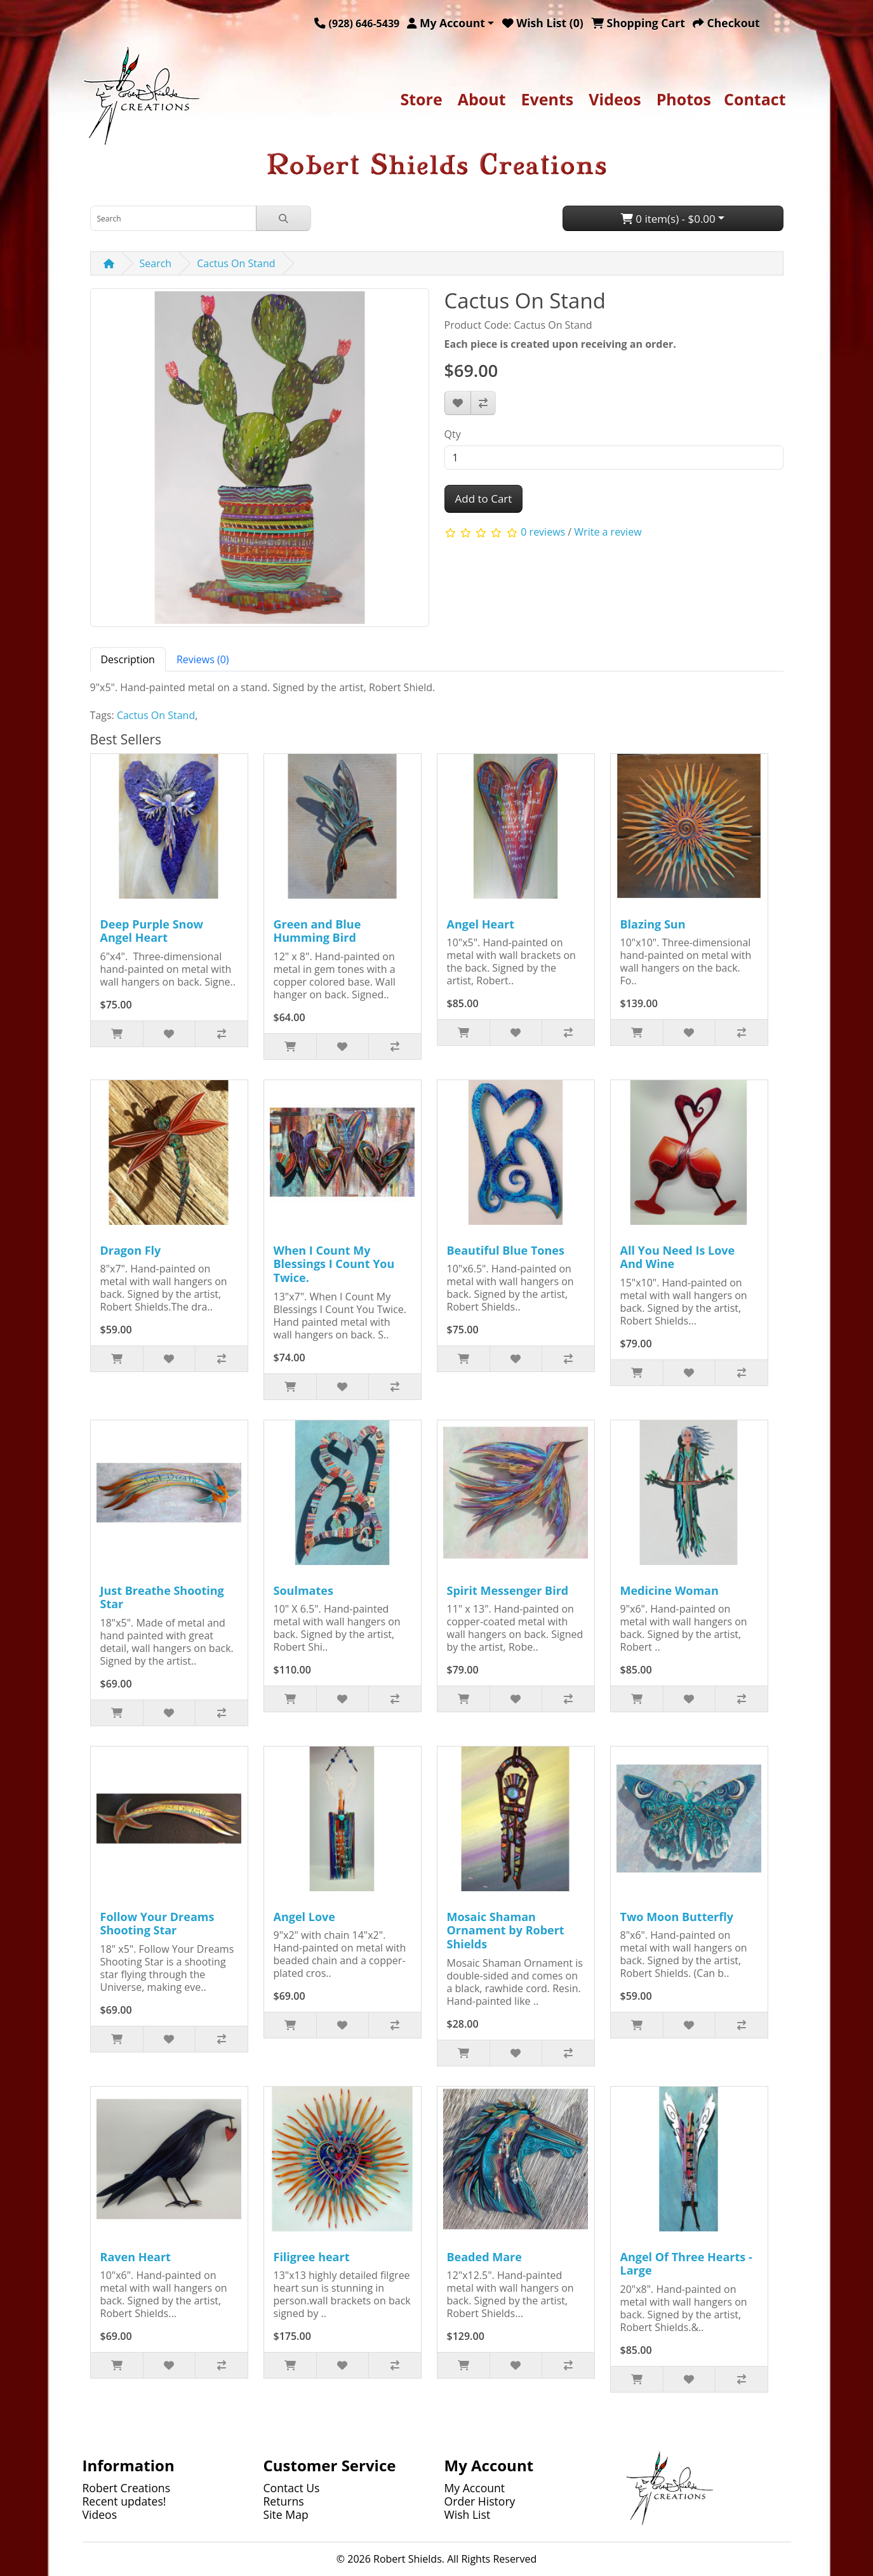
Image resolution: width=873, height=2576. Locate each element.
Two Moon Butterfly (676, 1916)
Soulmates (303, 1590)
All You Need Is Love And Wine (677, 1257)
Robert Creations (127, 2487)
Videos (615, 99)
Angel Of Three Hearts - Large (686, 2263)
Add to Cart (483, 498)
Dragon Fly (130, 1250)
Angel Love (304, 1916)
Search (156, 263)
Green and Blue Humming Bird (317, 931)
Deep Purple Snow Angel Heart (151, 931)
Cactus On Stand (236, 263)
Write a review (607, 532)
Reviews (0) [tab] (203, 659)
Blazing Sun (653, 924)
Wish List (467, 2514)
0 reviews (543, 532)
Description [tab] (128, 659)
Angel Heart (481, 924)
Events (547, 99)
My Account (474, 2487)
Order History (480, 2501)
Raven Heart (135, 2256)
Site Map (286, 2514)
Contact (755, 99)
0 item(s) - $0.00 (668, 218)
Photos (683, 99)
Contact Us (291, 2487)
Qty (452, 434)
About (482, 99)
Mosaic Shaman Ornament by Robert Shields (505, 1930)
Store (421, 99)
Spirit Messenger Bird (508, 1590)
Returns (283, 2501)
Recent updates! (124, 2501)
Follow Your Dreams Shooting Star (157, 1923)
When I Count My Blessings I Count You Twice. (334, 1264)
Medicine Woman (669, 1590)
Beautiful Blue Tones (505, 1250)
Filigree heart (312, 2256)
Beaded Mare (484, 2256)
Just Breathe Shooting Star (162, 1597)
